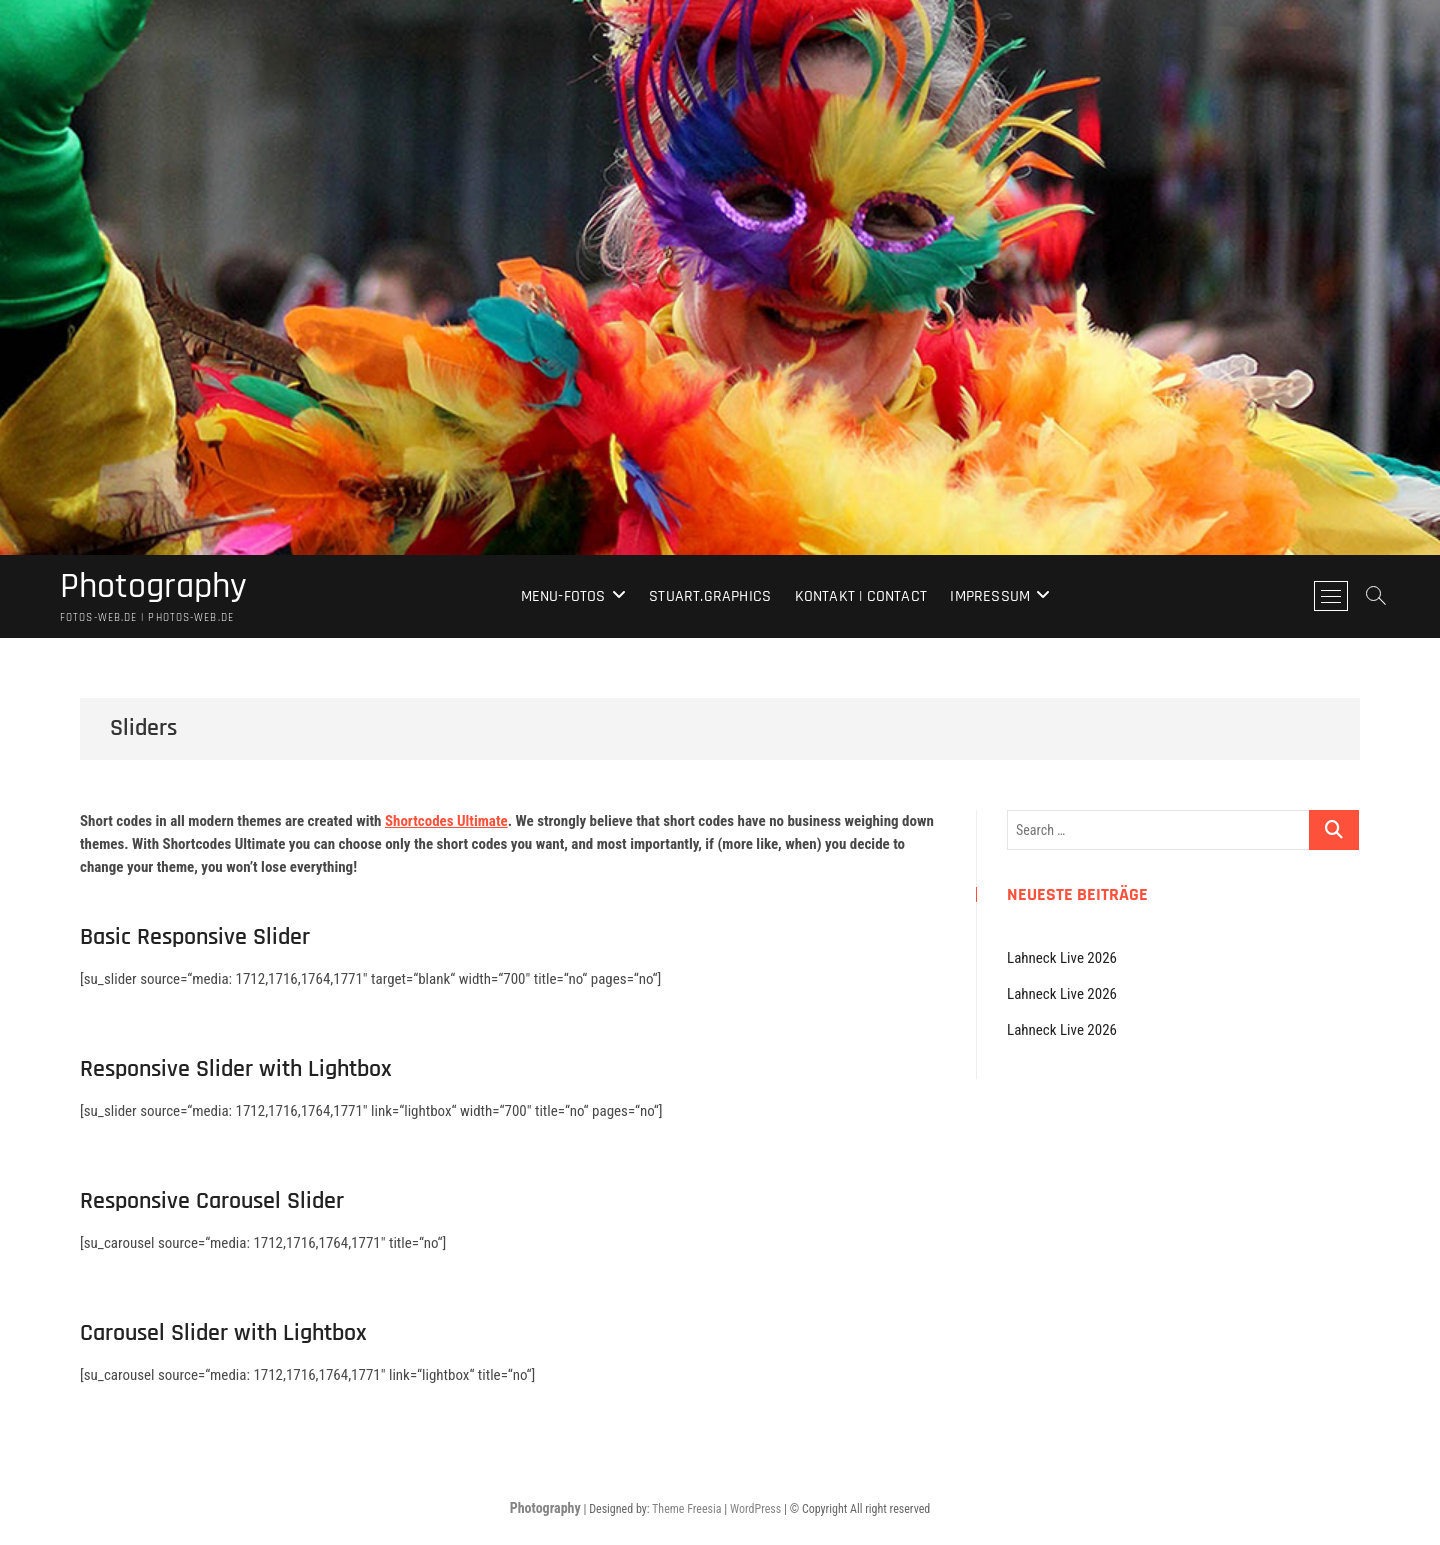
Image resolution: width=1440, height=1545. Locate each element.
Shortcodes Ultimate (446, 821)
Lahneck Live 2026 (1062, 958)
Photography (153, 587)
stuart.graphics (710, 596)
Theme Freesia (686, 1509)
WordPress (755, 1509)
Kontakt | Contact (861, 596)
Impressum (990, 596)
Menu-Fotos (563, 596)
